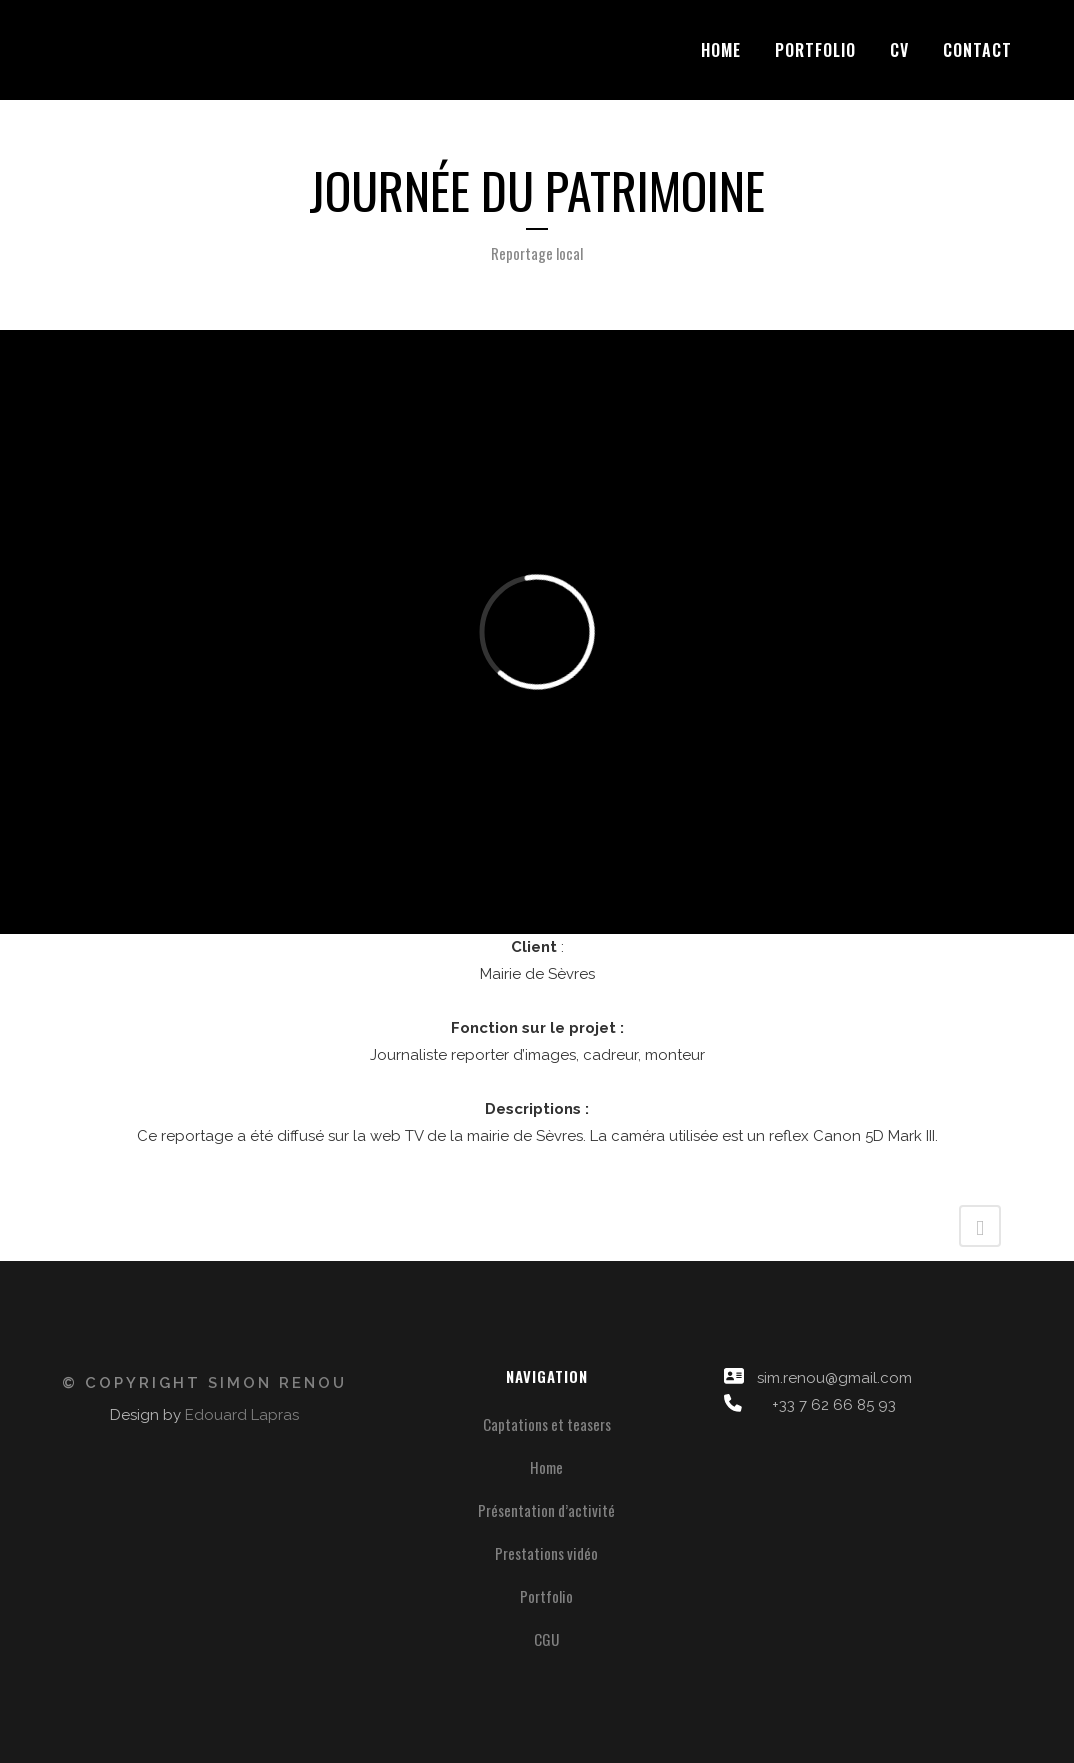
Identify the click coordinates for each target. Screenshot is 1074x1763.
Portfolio (546, 1596)
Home (546, 1467)
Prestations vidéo (546, 1553)
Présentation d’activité (546, 1510)
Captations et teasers (547, 1424)
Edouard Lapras (242, 1415)
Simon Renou (277, 1383)
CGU (546, 1639)
